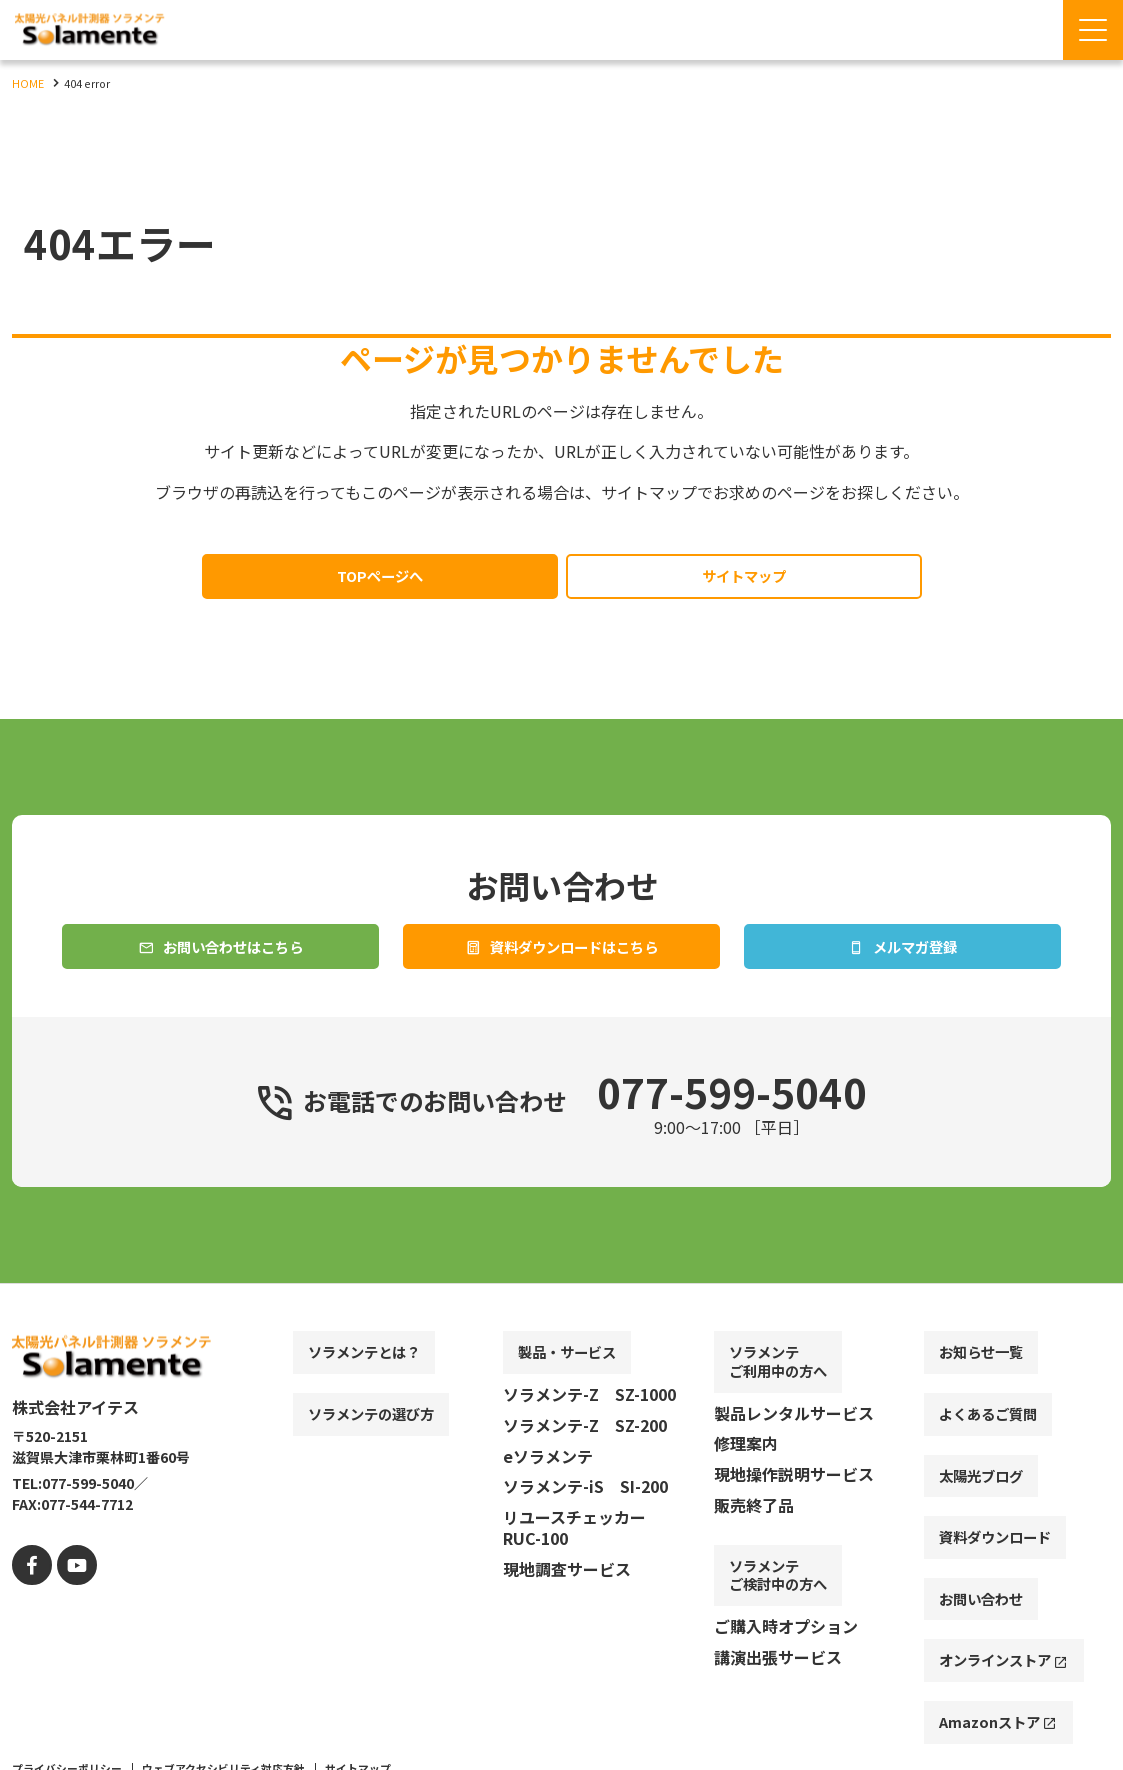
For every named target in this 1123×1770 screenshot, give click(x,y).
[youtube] (69, 1603)
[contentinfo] (561, 1547)
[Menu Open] (1093, 30)
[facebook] (29, 1603)
